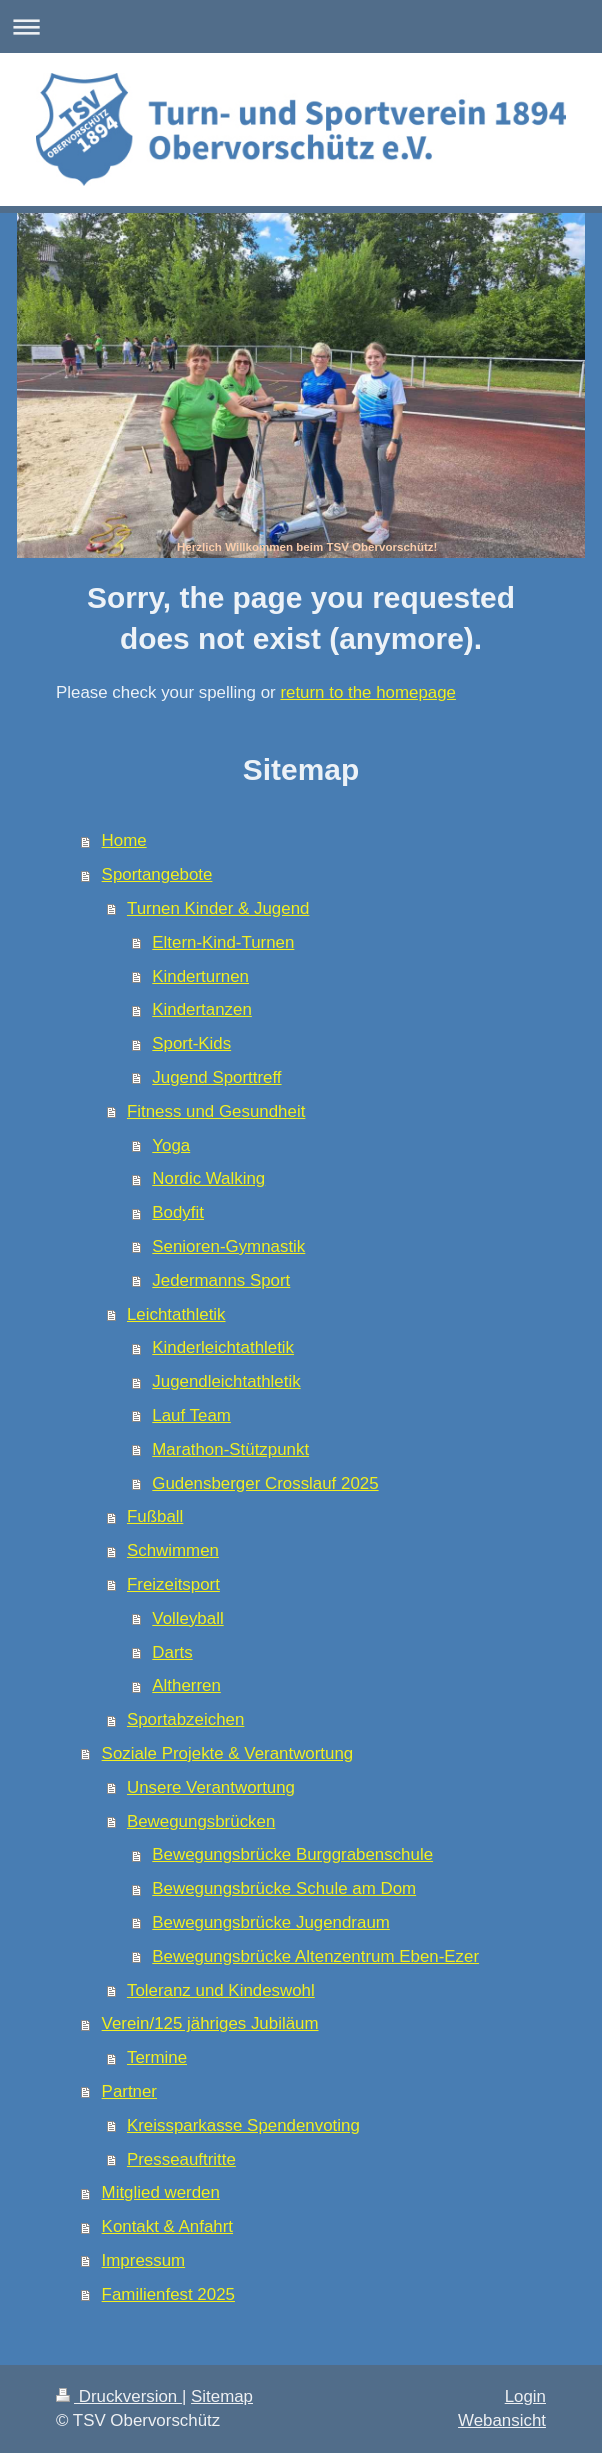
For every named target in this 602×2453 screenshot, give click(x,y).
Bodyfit (178, 1212)
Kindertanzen (202, 1009)
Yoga (171, 1145)
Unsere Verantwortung (211, 1787)
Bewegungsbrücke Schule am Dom (284, 1888)
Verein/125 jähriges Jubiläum (210, 2023)
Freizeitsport (173, 1584)
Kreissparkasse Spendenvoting (243, 2125)
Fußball (155, 1516)
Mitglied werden (161, 2192)
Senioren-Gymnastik (228, 1246)
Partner (129, 2091)
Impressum (144, 2260)
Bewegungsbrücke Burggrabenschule (292, 1854)
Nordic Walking (208, 1178)
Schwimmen (173, 1550)
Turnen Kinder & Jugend (218, 908)
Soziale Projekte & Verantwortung (228, 1753)
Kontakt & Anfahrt (167, 2226)
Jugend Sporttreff (216, 1077)
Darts (172, 1652)
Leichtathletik (176, 1314)
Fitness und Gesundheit (216, 1111)
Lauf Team (191, 1415)
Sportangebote (157, 874)
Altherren (186, 1685)
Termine (157, 2057)
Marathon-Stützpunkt (230, 1449)
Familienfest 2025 (168, 2294)
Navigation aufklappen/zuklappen (301, 26)
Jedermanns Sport (221, 1280)
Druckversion (119, 2396)
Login (525, 2396)
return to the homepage (368, 692)
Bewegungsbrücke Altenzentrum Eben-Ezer (315, 1956)
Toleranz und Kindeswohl (221, 1990)
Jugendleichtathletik (226, 1381)
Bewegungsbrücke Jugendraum (271, 1922)
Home (124, 840)
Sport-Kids (191, 1043)
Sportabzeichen (185, 1719)
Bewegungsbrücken (201, 1821)
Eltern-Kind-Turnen (223, 942)
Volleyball (187, 1618)
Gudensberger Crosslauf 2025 (265, 1483)
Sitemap (222, 2396)
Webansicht (502, 2420)
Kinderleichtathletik (223, 1347)
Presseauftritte (181, 2159)
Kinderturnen (200, 976)
